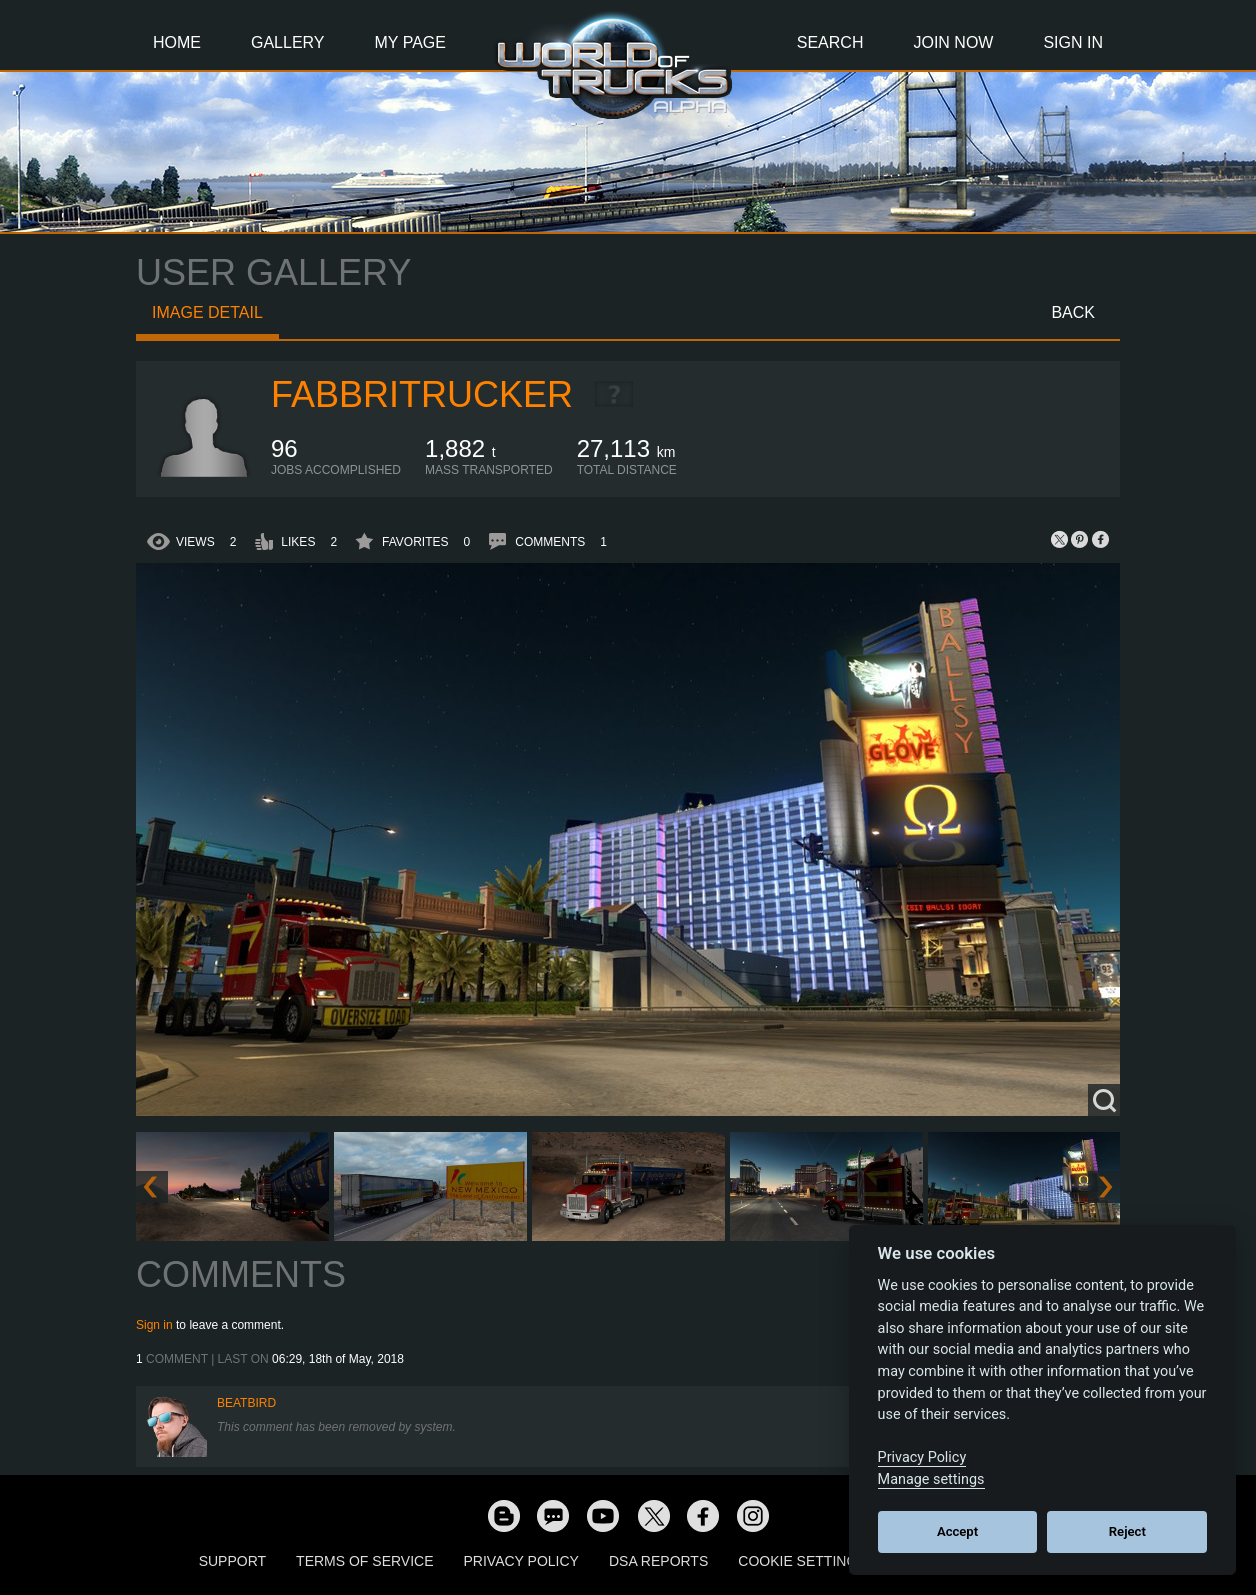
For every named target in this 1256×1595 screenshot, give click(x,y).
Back (1073, 312)
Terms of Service (364, 1561)
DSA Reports (658, 1561)
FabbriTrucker (422, 394)
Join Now (953, 42)
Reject (1127, 1531)
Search (830, 42)
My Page (410, 42)
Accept (957, 1531)
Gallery (288, 42)
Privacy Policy (521, 1561)
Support (232, 1561)
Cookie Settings (802, 1561)
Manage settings (931, 1479)
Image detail (207, 312)
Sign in (154, 1325)
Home (177, 42)
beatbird (246, 1403)
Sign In (1073, 42)
